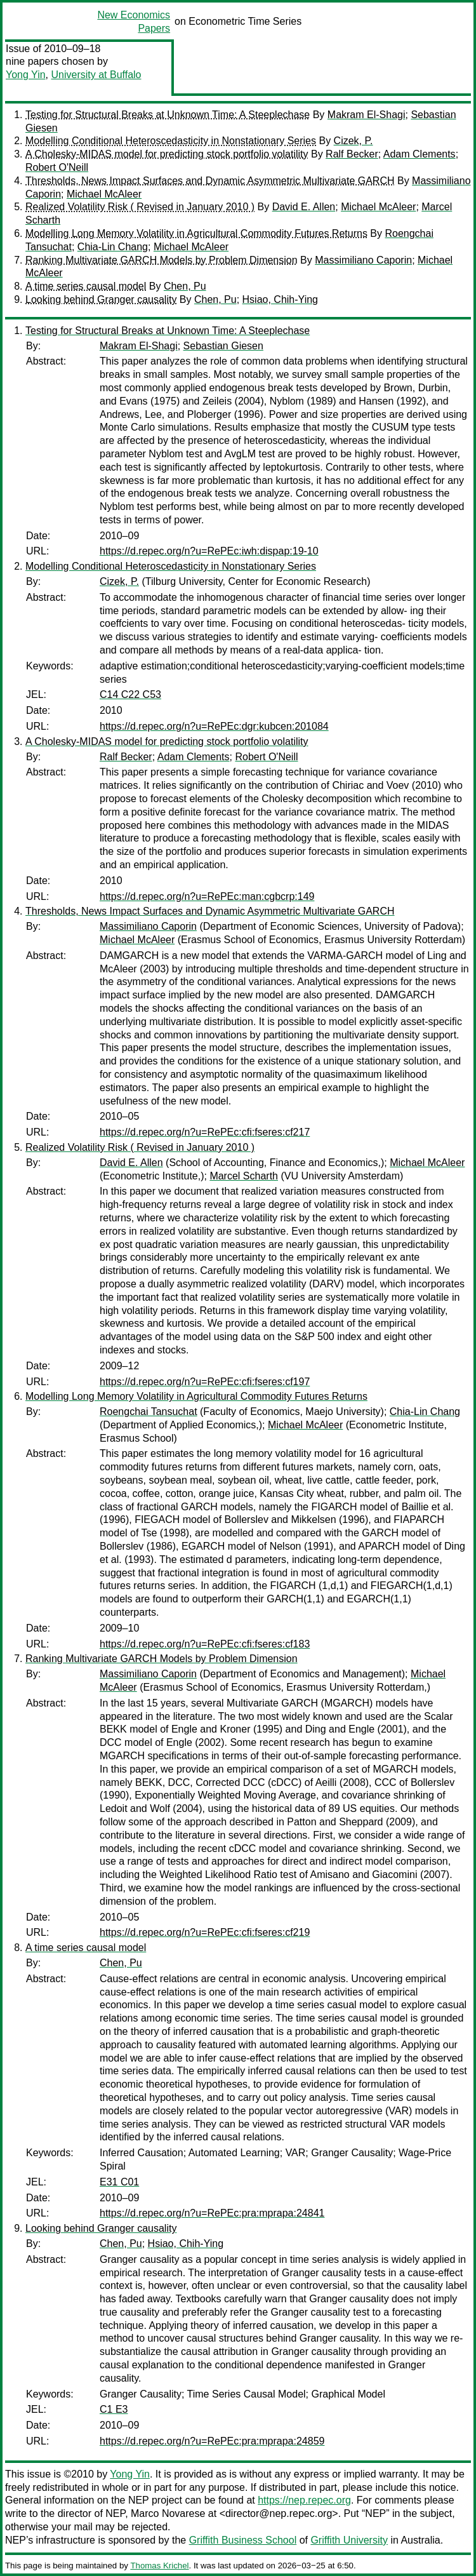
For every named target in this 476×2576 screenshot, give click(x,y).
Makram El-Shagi (366, 114)
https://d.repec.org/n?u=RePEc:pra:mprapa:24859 (212, 2441)
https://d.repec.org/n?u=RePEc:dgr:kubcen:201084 (214, 726)
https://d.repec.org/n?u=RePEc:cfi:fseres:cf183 (205, 1644)
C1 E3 (114, 2409)
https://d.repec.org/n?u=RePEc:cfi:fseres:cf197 (205, 1381)
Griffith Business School (243, 2540)
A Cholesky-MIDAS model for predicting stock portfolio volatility (166, 154)
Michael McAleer (104, 194)
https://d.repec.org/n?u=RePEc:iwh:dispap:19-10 (209, 551)
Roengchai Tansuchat (148, 1411)
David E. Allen (304, 206)
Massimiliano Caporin (363, 260)
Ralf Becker (352, 154)
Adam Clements (419, 154)
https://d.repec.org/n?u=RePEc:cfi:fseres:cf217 (205, 1132)
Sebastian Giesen (223, 345)
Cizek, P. (353, 140)
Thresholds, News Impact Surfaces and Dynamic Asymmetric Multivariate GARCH (210, 180)
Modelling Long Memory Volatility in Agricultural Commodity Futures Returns (196, 233)
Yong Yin (26, 74)
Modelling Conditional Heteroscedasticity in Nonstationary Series (170, 140)
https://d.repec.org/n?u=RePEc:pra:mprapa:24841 (212, 2213)
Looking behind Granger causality (100, 299)
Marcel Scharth (243, 1176)
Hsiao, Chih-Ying (280, 299)
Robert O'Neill (56, 167)
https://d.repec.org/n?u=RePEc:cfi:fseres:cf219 (205, 1932)
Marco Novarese (168, 2513)
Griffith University (349, 2540)
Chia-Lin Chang (112, 246)
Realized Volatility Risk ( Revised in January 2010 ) (140, 206)
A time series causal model (85, 286)
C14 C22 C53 (130, 694)
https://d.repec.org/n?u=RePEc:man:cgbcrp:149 (207, 896)
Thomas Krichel (159, 2565)
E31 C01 (119, 2182)
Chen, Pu (185, 286)
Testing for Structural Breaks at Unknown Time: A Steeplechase (167, 114)
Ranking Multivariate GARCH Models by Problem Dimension (161, 260)
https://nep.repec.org (304, 2500)
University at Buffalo (96, 74)
